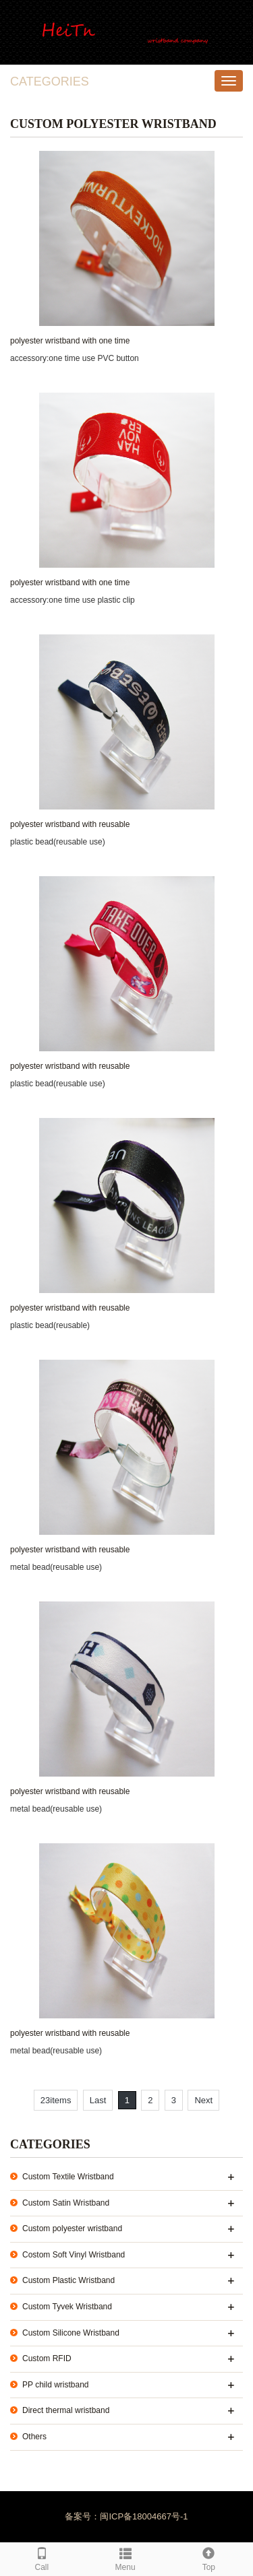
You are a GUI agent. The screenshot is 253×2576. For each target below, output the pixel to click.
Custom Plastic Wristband (68, 2280)
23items (56, 2100)
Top (209, 2557)
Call (42, 2557)
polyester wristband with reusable (70, 824)
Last (98, 2100)
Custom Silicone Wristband (70, 2333)
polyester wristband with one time (70, 340)
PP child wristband (55, 2384)
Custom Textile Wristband (68, 2176)
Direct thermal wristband (65, 2410)
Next (203, 2100)
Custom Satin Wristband (65, 2203)
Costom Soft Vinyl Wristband (73, 2254)
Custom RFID (47, 2358)
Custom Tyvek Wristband (67, 2306)
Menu (125, 2557)
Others (34, 2436)
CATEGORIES (49, 81)
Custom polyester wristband (72, 2228)
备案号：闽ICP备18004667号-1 (126, 2516)
